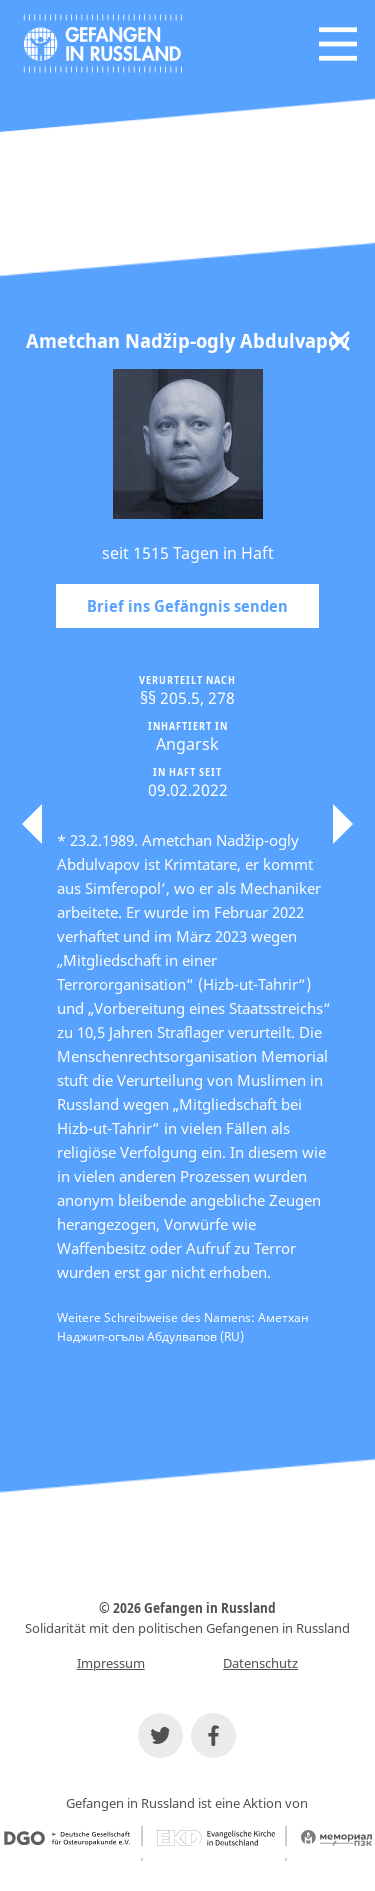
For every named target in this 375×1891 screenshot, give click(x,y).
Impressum (111, 1663)
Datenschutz (260, 1663)
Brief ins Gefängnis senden (187, 606)
